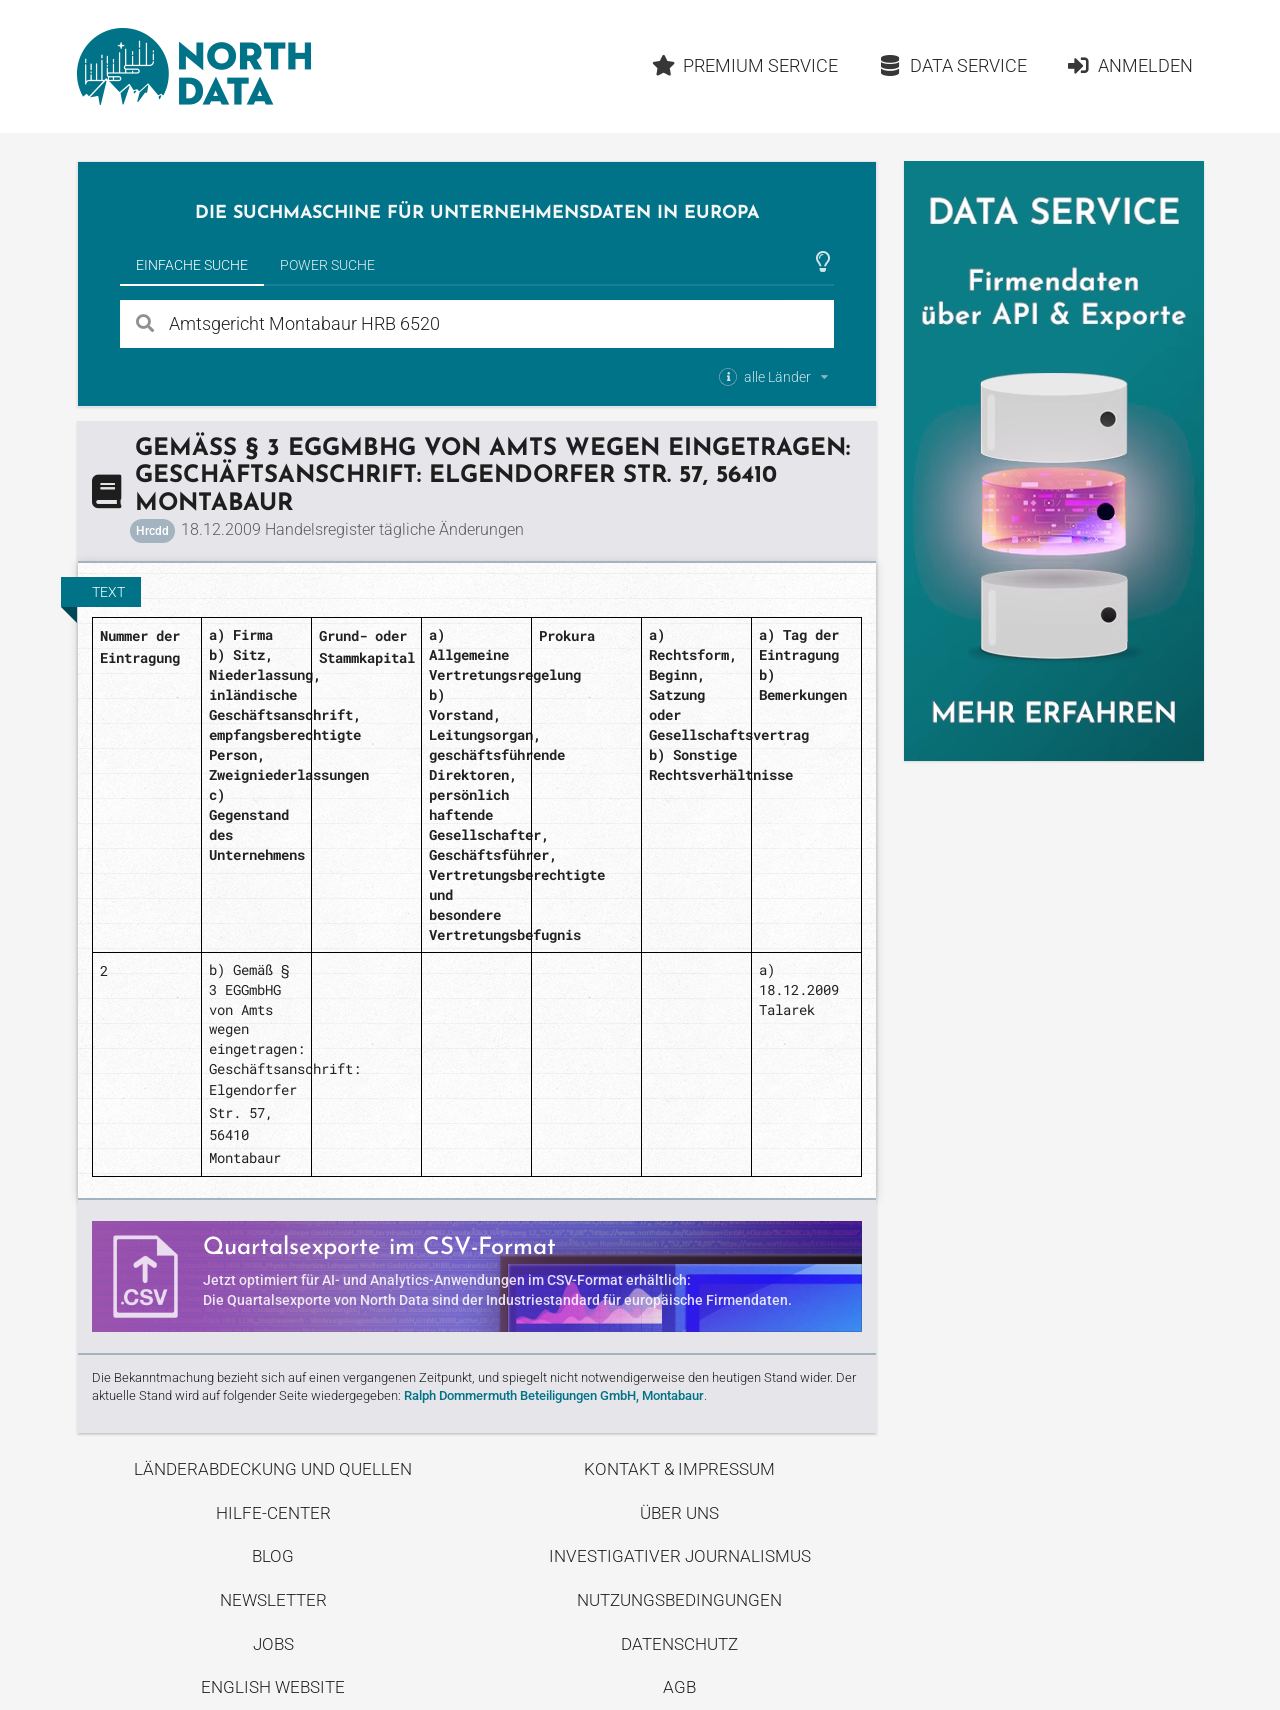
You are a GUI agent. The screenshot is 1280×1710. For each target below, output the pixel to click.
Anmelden (1129, 65)
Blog (273, 1556)
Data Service (952, 65)
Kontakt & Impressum (679, 1469)
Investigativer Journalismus (680, 1556)
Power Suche (327, 265)
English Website (273, 1687)
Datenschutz (679, 1644)
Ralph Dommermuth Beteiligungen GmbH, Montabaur (554, 1395)
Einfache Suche (192, 265)
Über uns (679, 1513)
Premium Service (744, 65)
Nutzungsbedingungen (679, 1600)
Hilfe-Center (273, 1513)
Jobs (273, 1644)
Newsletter (273, 1600)
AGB (679, 1687)
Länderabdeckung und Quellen (273, 1469)
